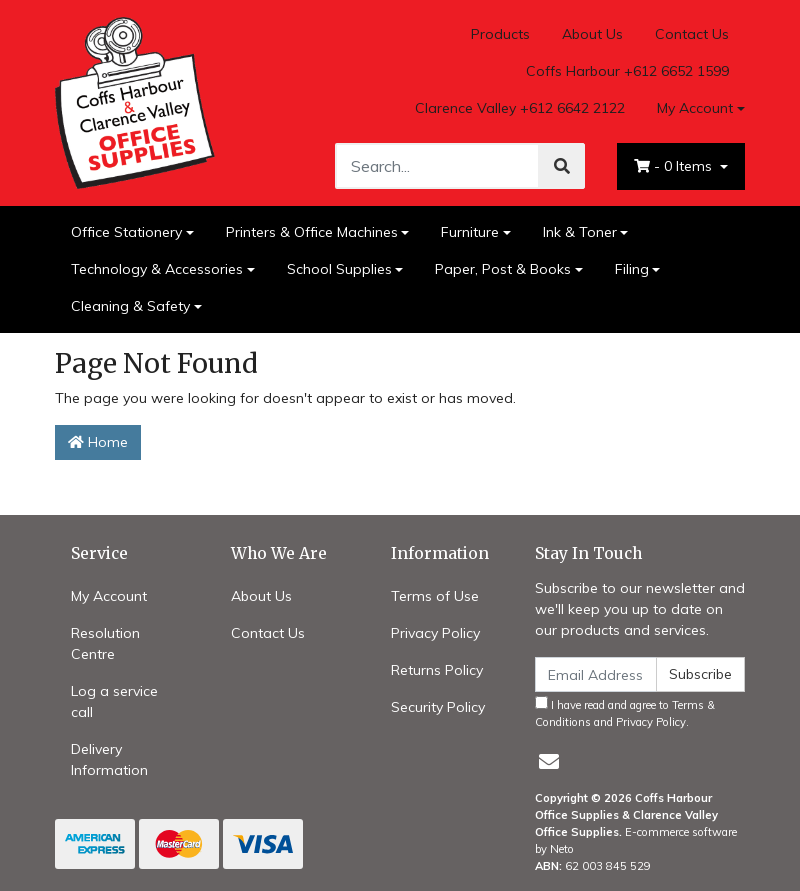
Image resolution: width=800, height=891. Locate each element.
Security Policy (438, 707)
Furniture (470, 232)
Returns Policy (437, 670)
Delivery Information (109, 759)
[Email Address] (596, 674)
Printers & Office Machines (312, 232)
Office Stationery (126, 232)
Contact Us (692, 34)
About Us (592, 34)
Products (500, 34)
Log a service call (114, 701)
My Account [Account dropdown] (695, 108)
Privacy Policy (435, 633)
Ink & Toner (580, 232)
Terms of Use (435, 596)
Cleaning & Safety (130, 306)
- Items (675, 166)
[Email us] (549, 761)
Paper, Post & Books (503, 269)
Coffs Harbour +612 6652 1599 (627, 71)
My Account (109, 596)
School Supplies (339, 269)
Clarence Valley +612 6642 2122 (520, 108)
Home (98, 442)
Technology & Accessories (157, 269)
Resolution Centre (105, 643)
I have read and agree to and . (625, 712)
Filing (632, 269)
